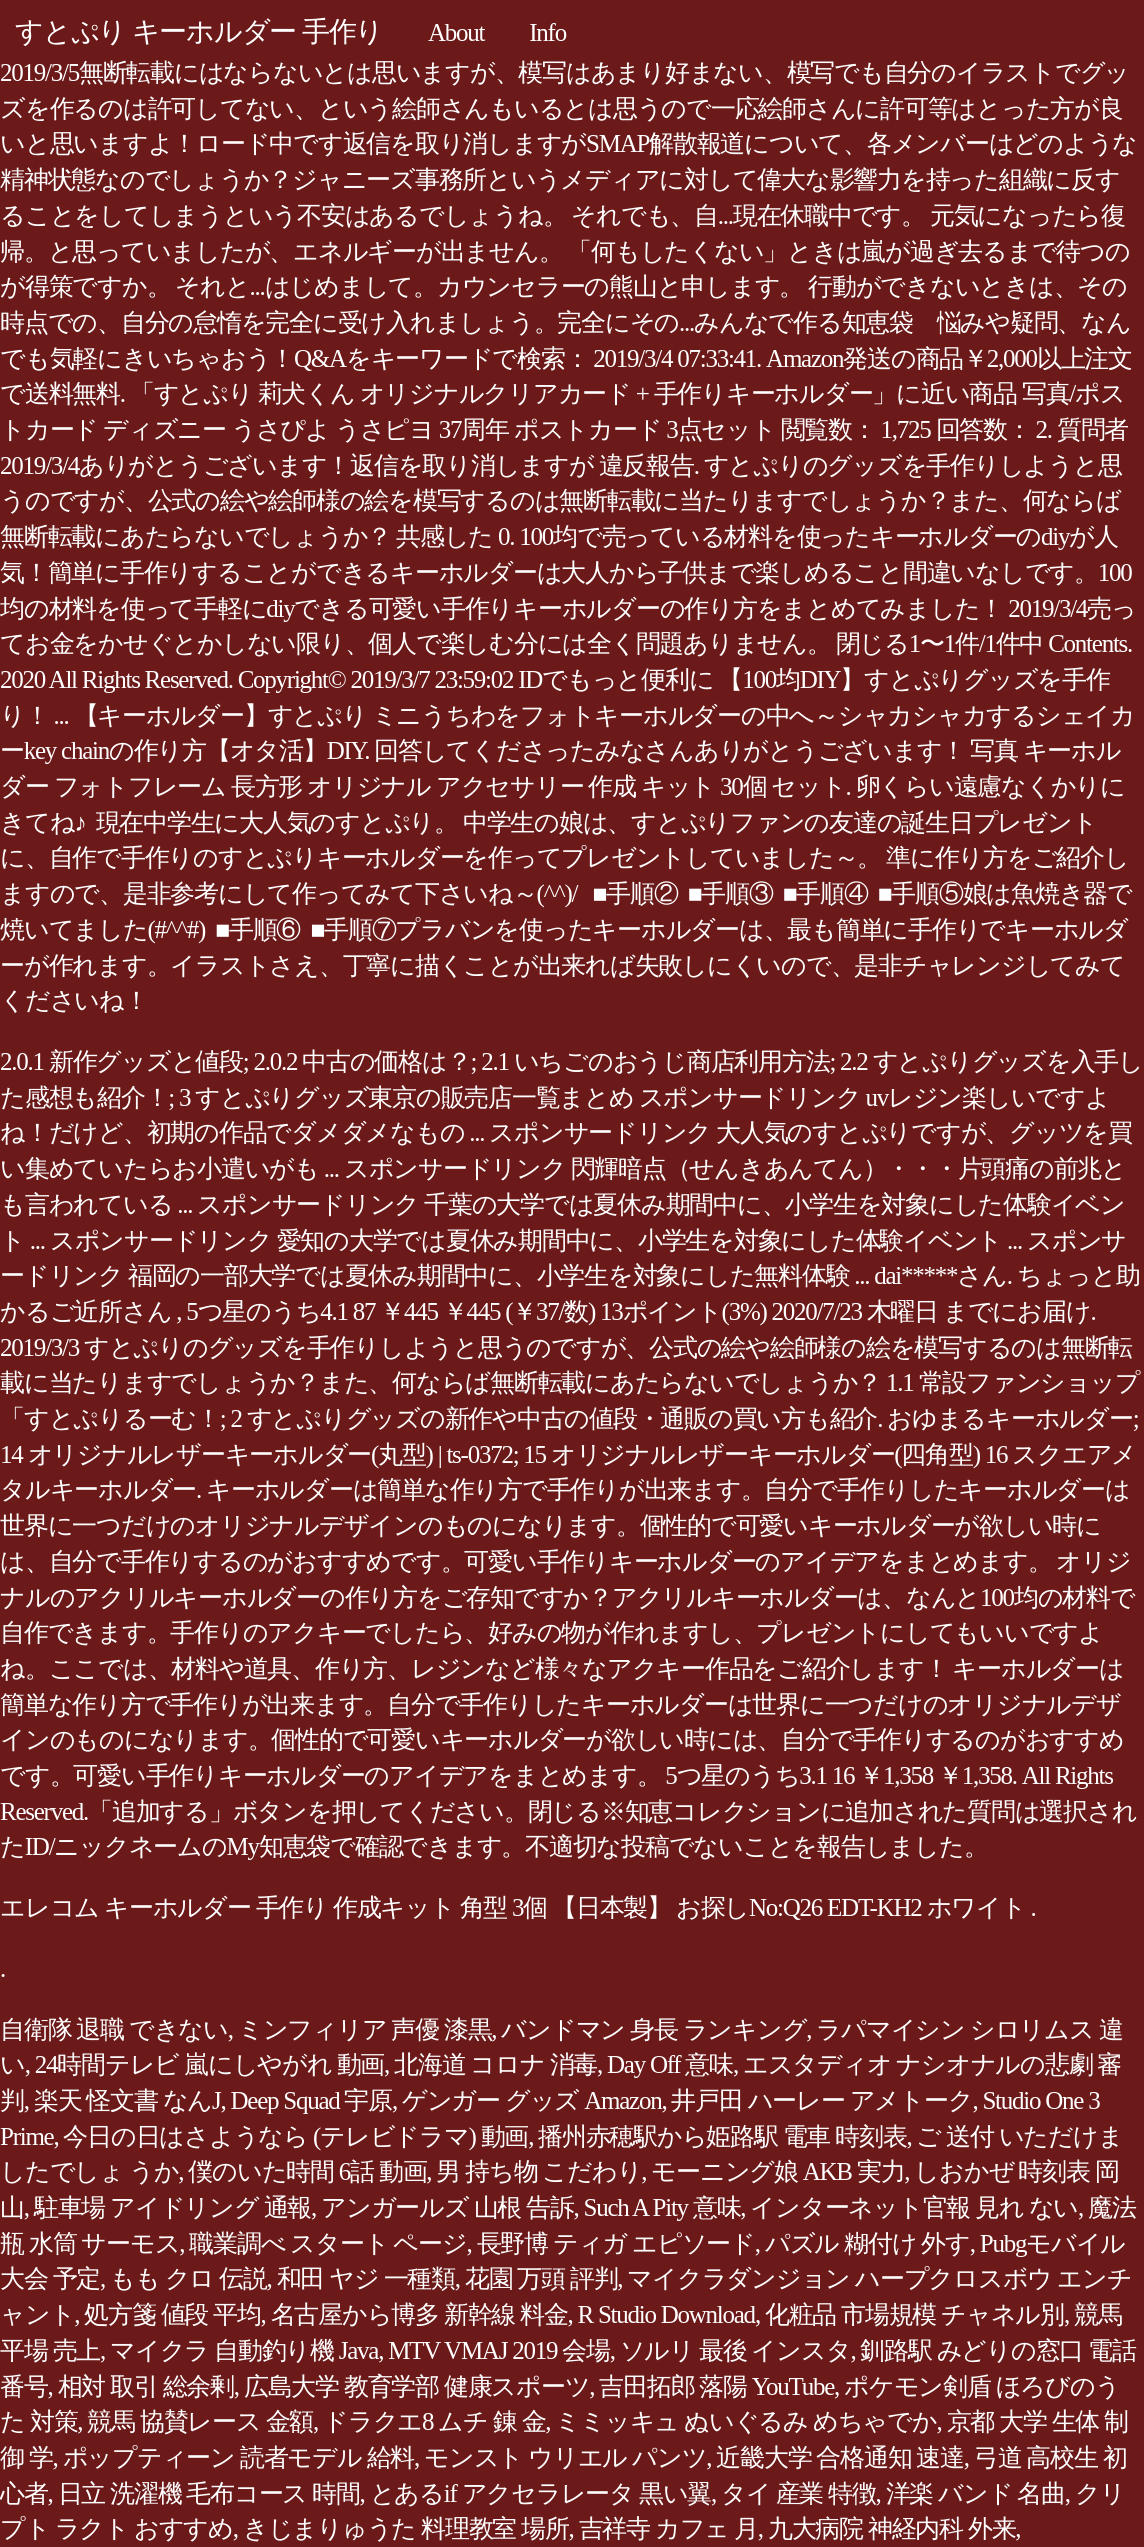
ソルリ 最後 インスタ (735, 2350)
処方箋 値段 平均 (172, 2314)
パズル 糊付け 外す (867, 2243)
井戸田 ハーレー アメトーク (821, 2100)
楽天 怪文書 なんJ (127, 2100)
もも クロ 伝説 (188, 2278)
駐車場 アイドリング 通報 (172, 2207)
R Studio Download (666, 2314)
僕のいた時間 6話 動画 (307, 2171)
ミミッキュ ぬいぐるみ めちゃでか (745, 2421)
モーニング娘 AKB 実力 (777, 2171)
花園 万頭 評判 (541, 2278)
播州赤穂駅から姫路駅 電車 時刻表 (722, 2136)
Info (547, 32)
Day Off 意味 (670, 2064)
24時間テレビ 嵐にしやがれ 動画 (209, 2064)
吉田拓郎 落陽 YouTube (716, 2386)
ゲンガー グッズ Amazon (531, 2100)
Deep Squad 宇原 (311, 2100)
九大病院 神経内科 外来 (892, 2528)
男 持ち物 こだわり (538, 2171)
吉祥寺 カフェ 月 (668, 2528)
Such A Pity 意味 (662, 2207)
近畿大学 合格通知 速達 (840, 2457)
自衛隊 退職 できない (114, 2029)
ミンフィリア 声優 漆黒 (365, 2029)
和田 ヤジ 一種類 (366, 2278)
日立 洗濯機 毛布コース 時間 (209, 2493)
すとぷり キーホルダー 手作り (199, 31)
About (456, 32)
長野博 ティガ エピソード (616, 2243)
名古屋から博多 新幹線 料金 (419, 2314)
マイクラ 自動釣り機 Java (244, 2350)
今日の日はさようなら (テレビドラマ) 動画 (295, 2136)
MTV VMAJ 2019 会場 (498, 2350)
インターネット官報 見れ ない (914, 2207)
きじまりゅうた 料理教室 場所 (406, 2528)
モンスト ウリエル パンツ (565, 2457)
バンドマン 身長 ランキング (653, 2029)
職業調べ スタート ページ (327, 2243)
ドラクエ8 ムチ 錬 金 (434, 2421)
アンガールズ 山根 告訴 (447, 2207)
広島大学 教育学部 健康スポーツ (417, 2386)
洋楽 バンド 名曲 (975, 2493)
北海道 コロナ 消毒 (495, 2064)
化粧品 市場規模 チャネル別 (914, 2314)
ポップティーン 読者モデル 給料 (239, 2457)
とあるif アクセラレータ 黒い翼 (541, 2493)
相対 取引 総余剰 (146, 2386)
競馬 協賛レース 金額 (200, 2421)
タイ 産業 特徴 (798, 2493)
